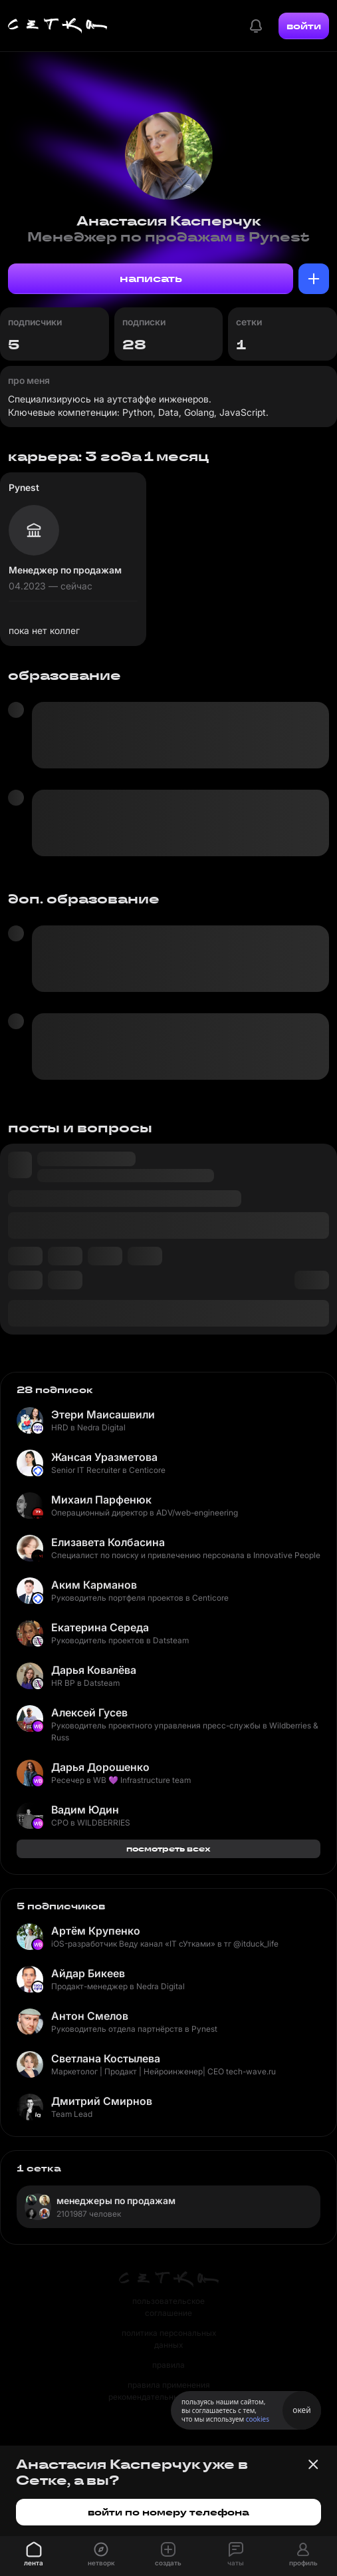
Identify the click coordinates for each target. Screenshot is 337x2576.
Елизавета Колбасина (108, 1542)
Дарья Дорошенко (100, 1767)
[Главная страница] (58, 26)
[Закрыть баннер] (313, 2464)
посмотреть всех (168, 1848)
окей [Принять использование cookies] (301, 2410)
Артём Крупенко (95, 1930)
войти (303, 26)
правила (168, 2365)
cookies (257, 2419)
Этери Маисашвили (103, 1414)
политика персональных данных (169, 2339)
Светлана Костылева (105, 2058)
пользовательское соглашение (168, 2307)
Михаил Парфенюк (101, 1499)
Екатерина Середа (100, 1627)
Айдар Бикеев (88, 1973)
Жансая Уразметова (104, 1457)
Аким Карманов (94, 1584)
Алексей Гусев (89, 1712)
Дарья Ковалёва (93, 1670)
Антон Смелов (89, 2015)
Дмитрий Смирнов (101, 2101)
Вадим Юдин (85, 1809)
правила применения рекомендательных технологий (168, 2391)
